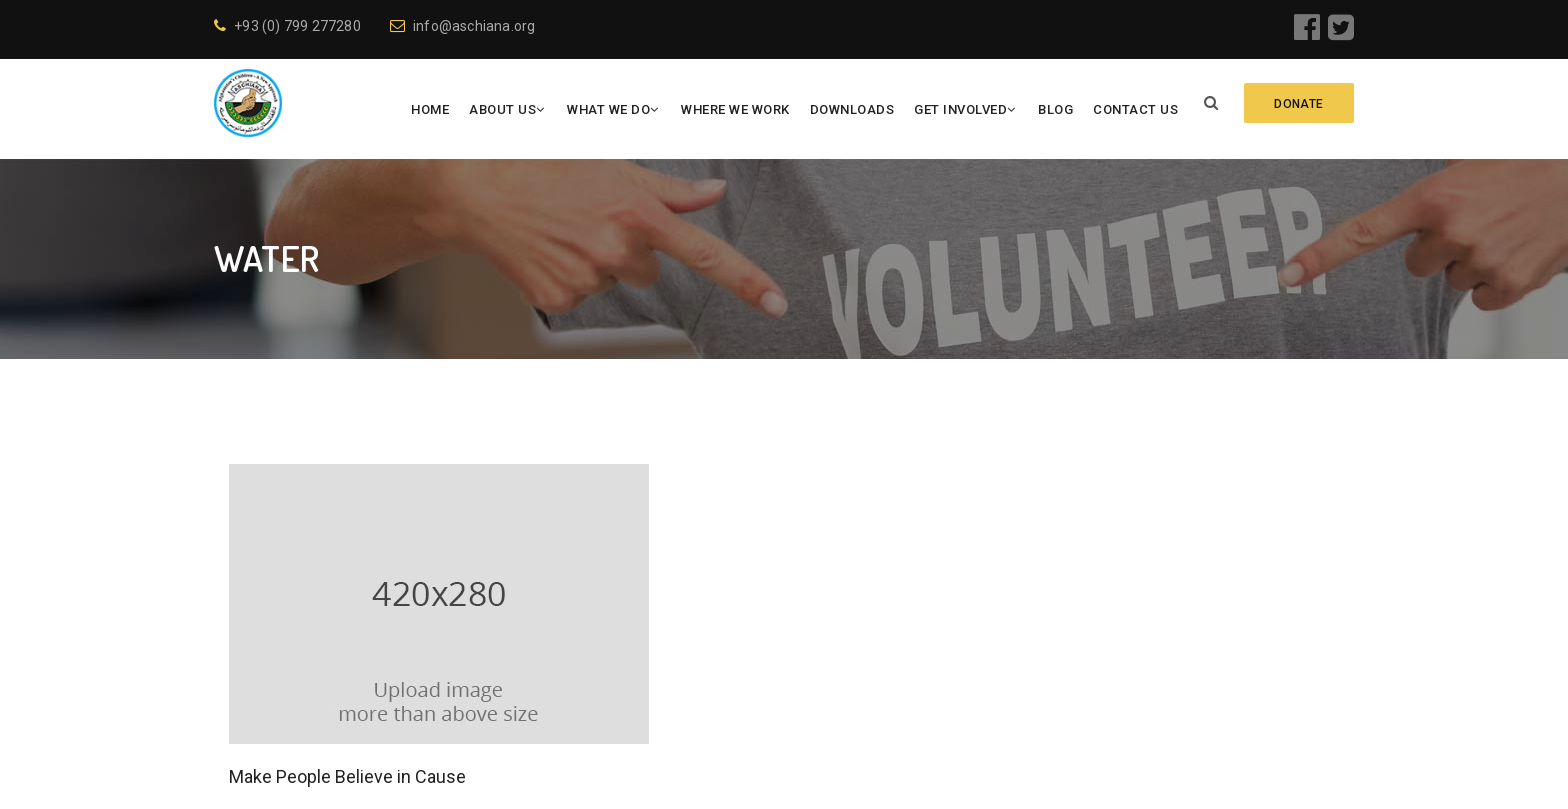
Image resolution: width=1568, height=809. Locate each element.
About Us (502, 109)
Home (430, 109)
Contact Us (1135, 109)
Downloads (851, 109)
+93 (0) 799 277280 (287, 26)
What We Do (608, 109)
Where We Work (735, 109)
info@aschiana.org (463, 26)
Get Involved (960, 109)
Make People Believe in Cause (347, 776)
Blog (1055, 109)
